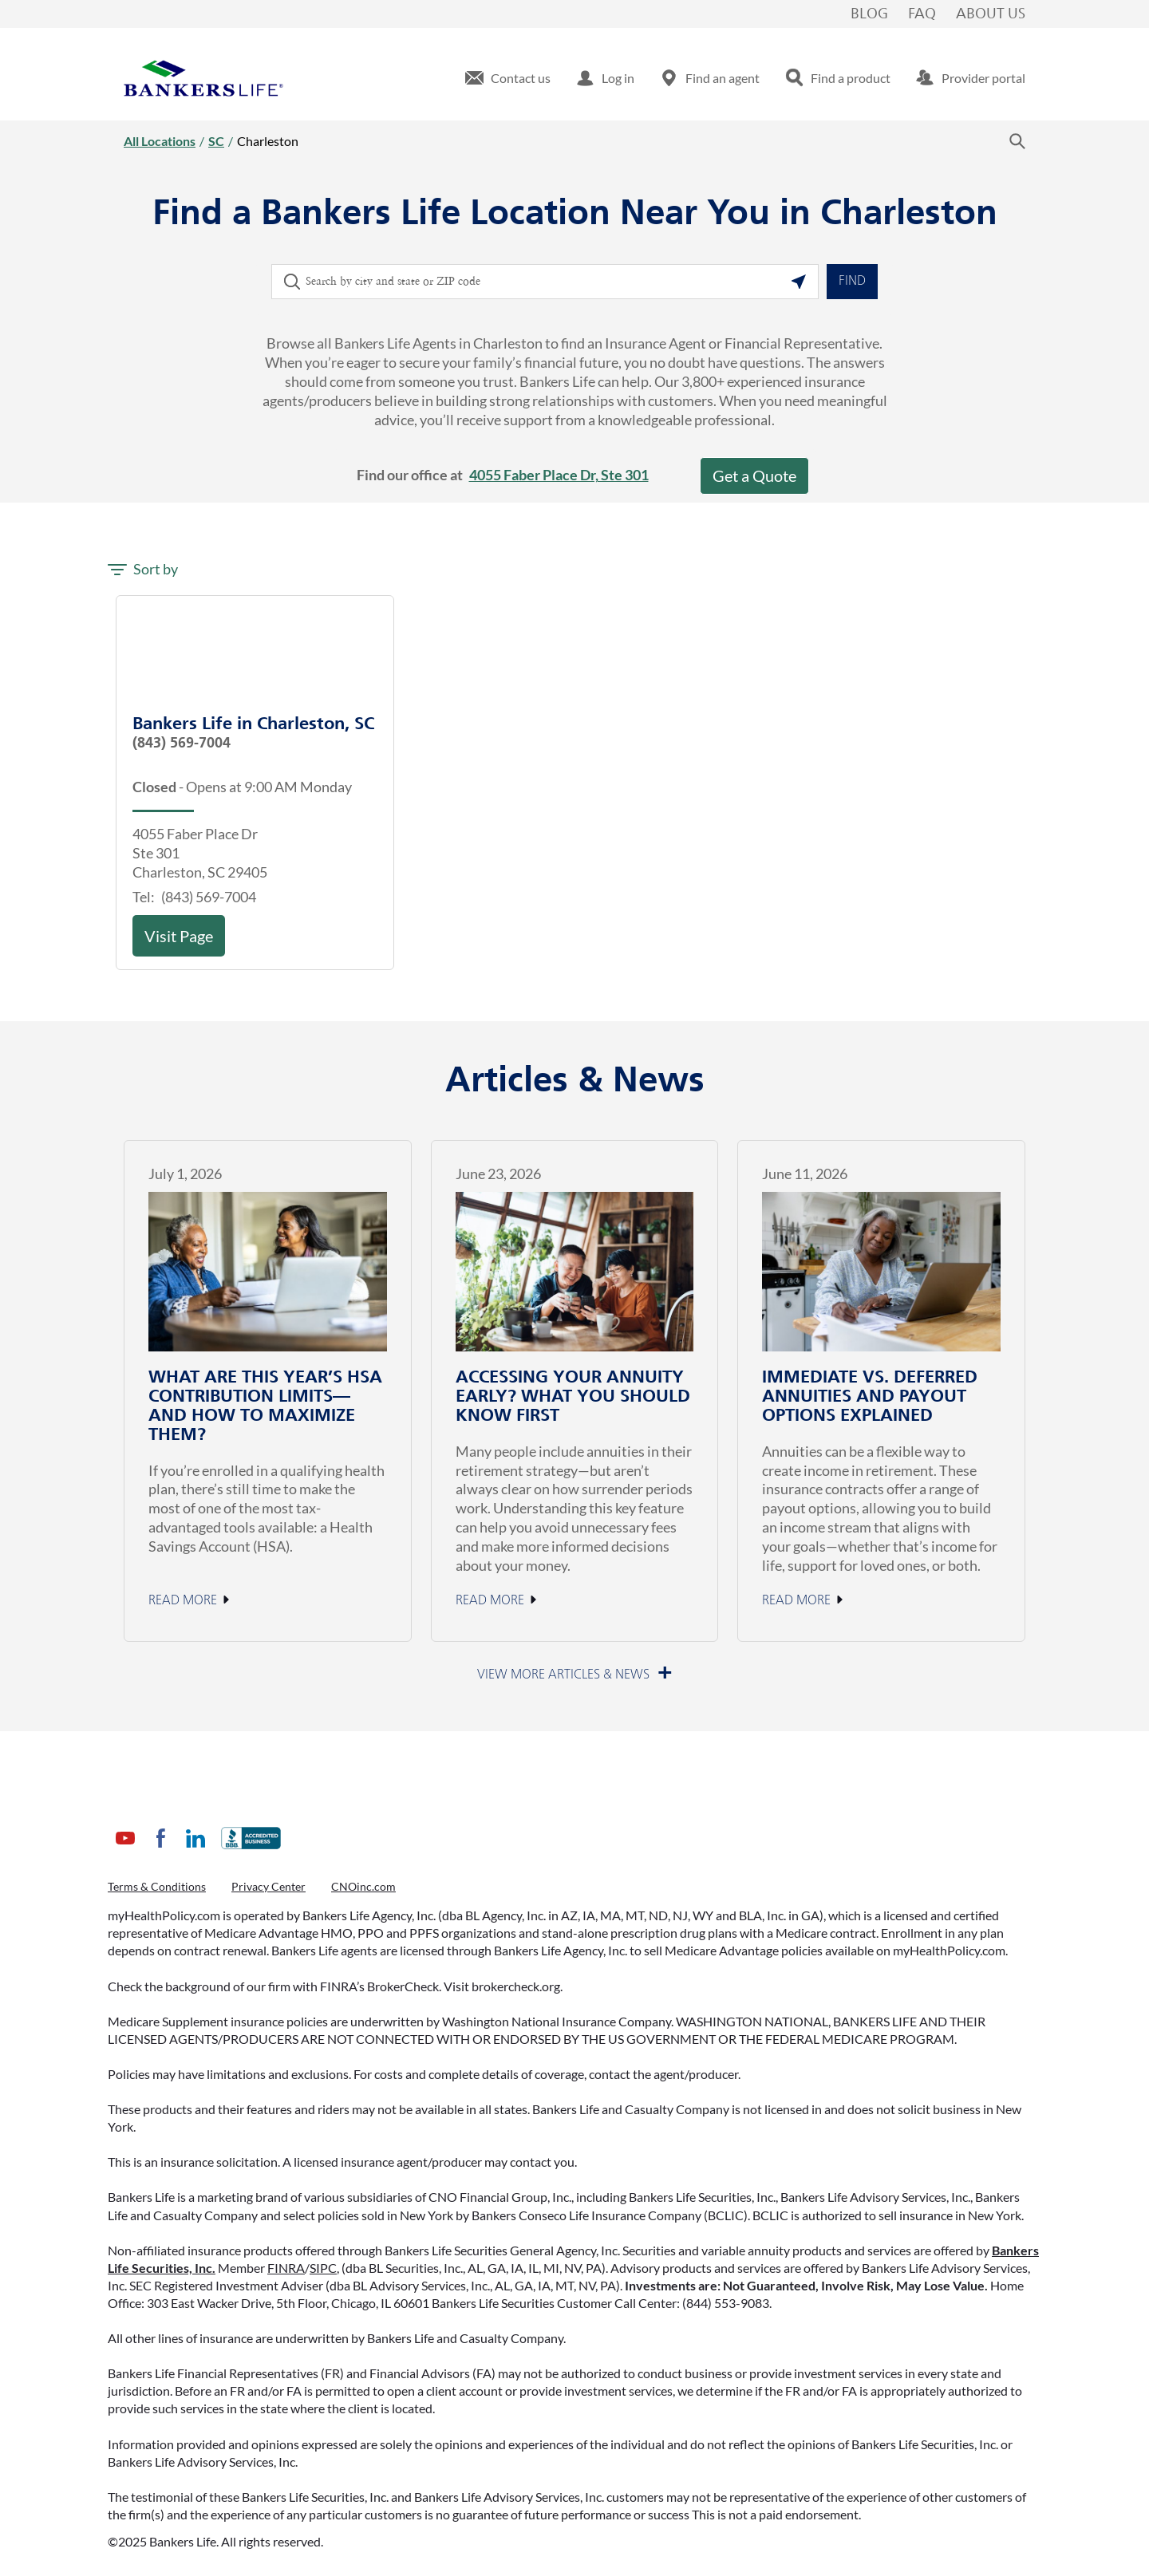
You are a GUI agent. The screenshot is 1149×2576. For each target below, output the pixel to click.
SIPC (323, 2267)
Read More (182, 1601)
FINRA (286, 2267)
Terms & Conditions (157, 1886)
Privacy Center (268, 1886)
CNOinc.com (363, 1886)
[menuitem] (508, 78)
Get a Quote (754, 475)
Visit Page (178, 935)
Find (852, 281)
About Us (990, 14)
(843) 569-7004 (181, 743)
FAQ (922, 14)
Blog (869, 14)
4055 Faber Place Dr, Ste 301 (559, 474)
